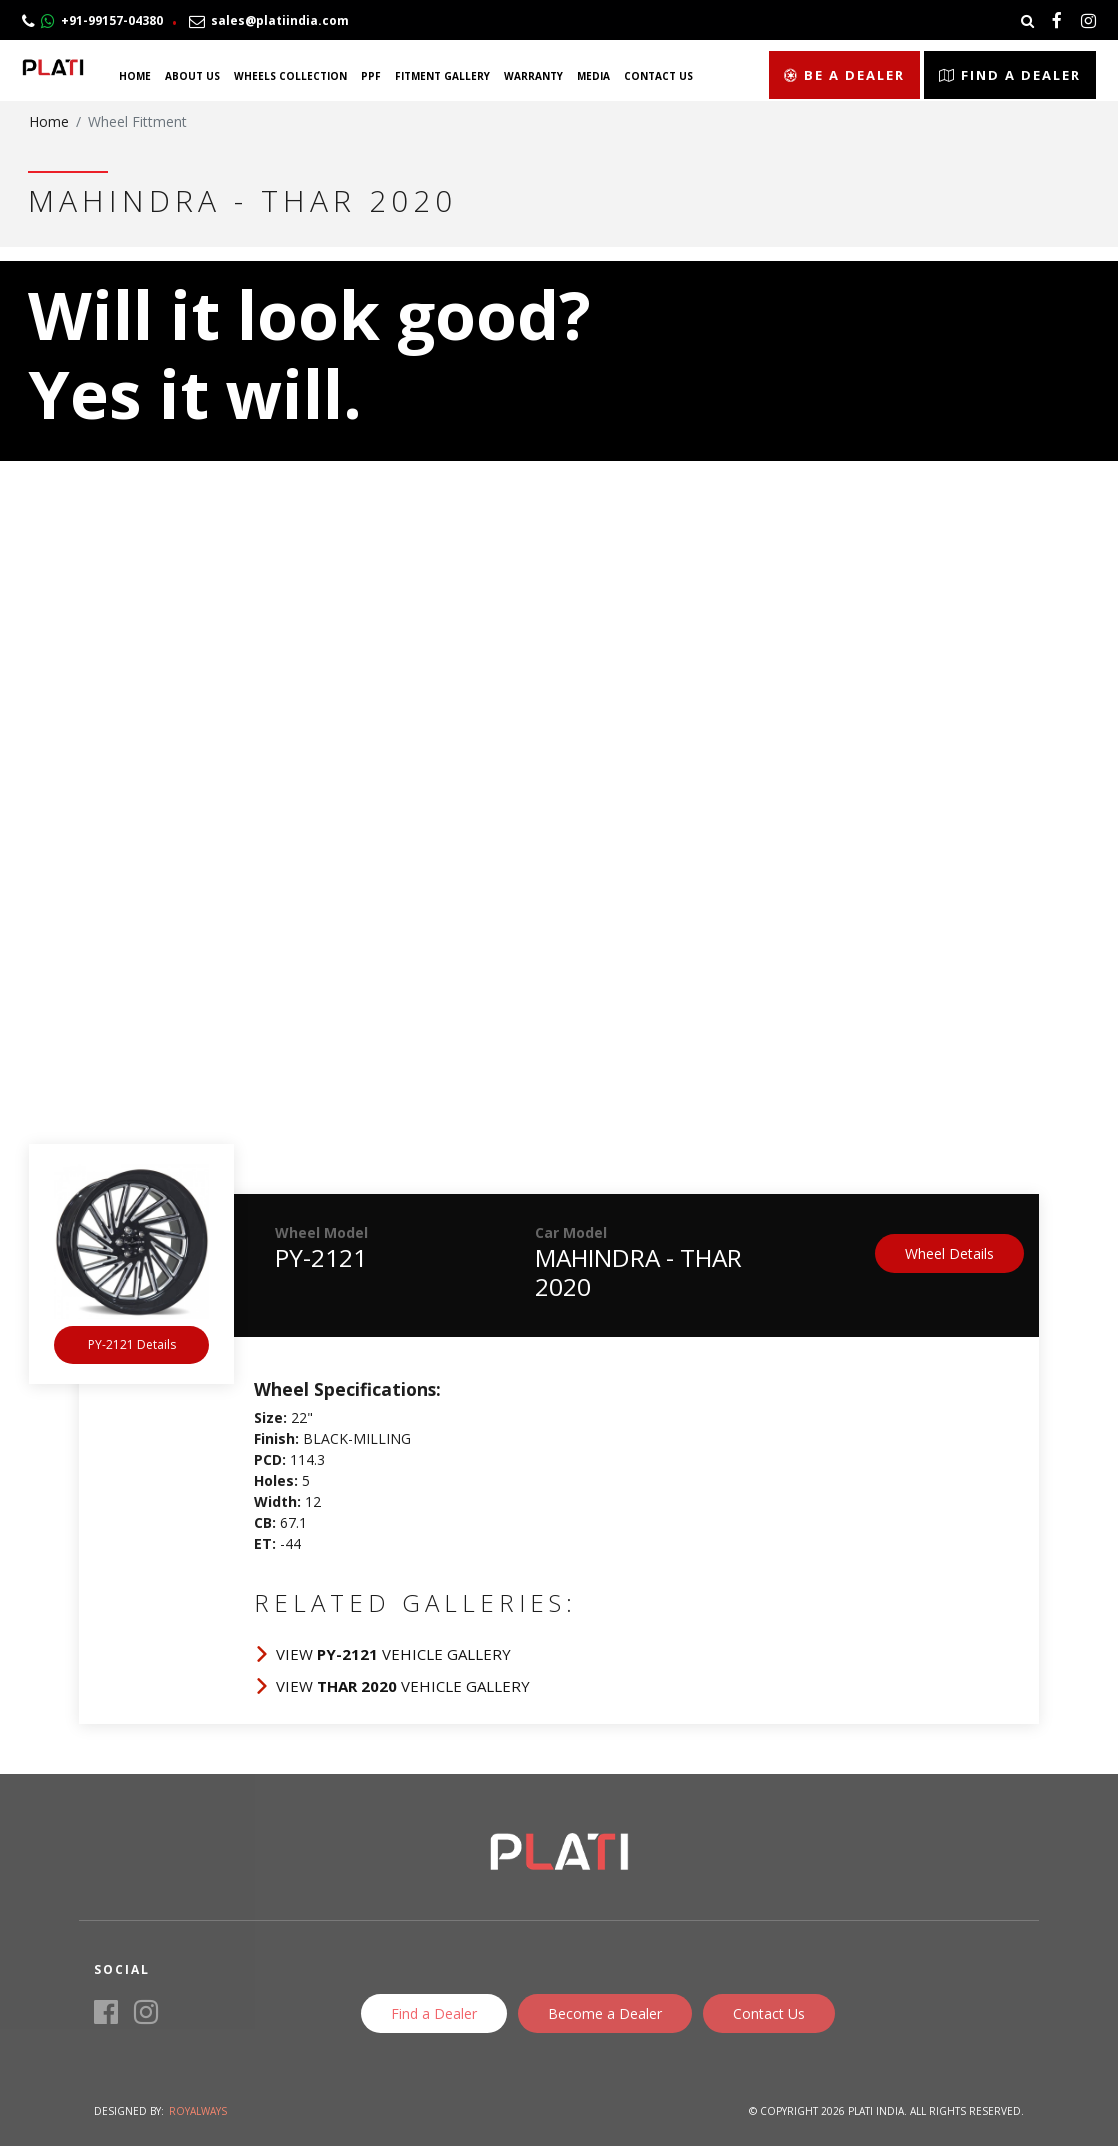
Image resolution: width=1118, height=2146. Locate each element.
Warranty (533, 76)
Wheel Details (949, 1253)
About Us (192, 76)
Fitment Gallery (442, 76)
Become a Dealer (605, 2013)
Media (593, 76)
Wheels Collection (290, 76)
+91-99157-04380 (92, 20)
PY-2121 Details (132, 1344)
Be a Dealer (844, 75)
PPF (371, 76)
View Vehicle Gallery (393, 1654)
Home (135, 76)
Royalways (198, 2111)
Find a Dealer (1010, 75)
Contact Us (658, 76)
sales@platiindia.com (269, 20)
